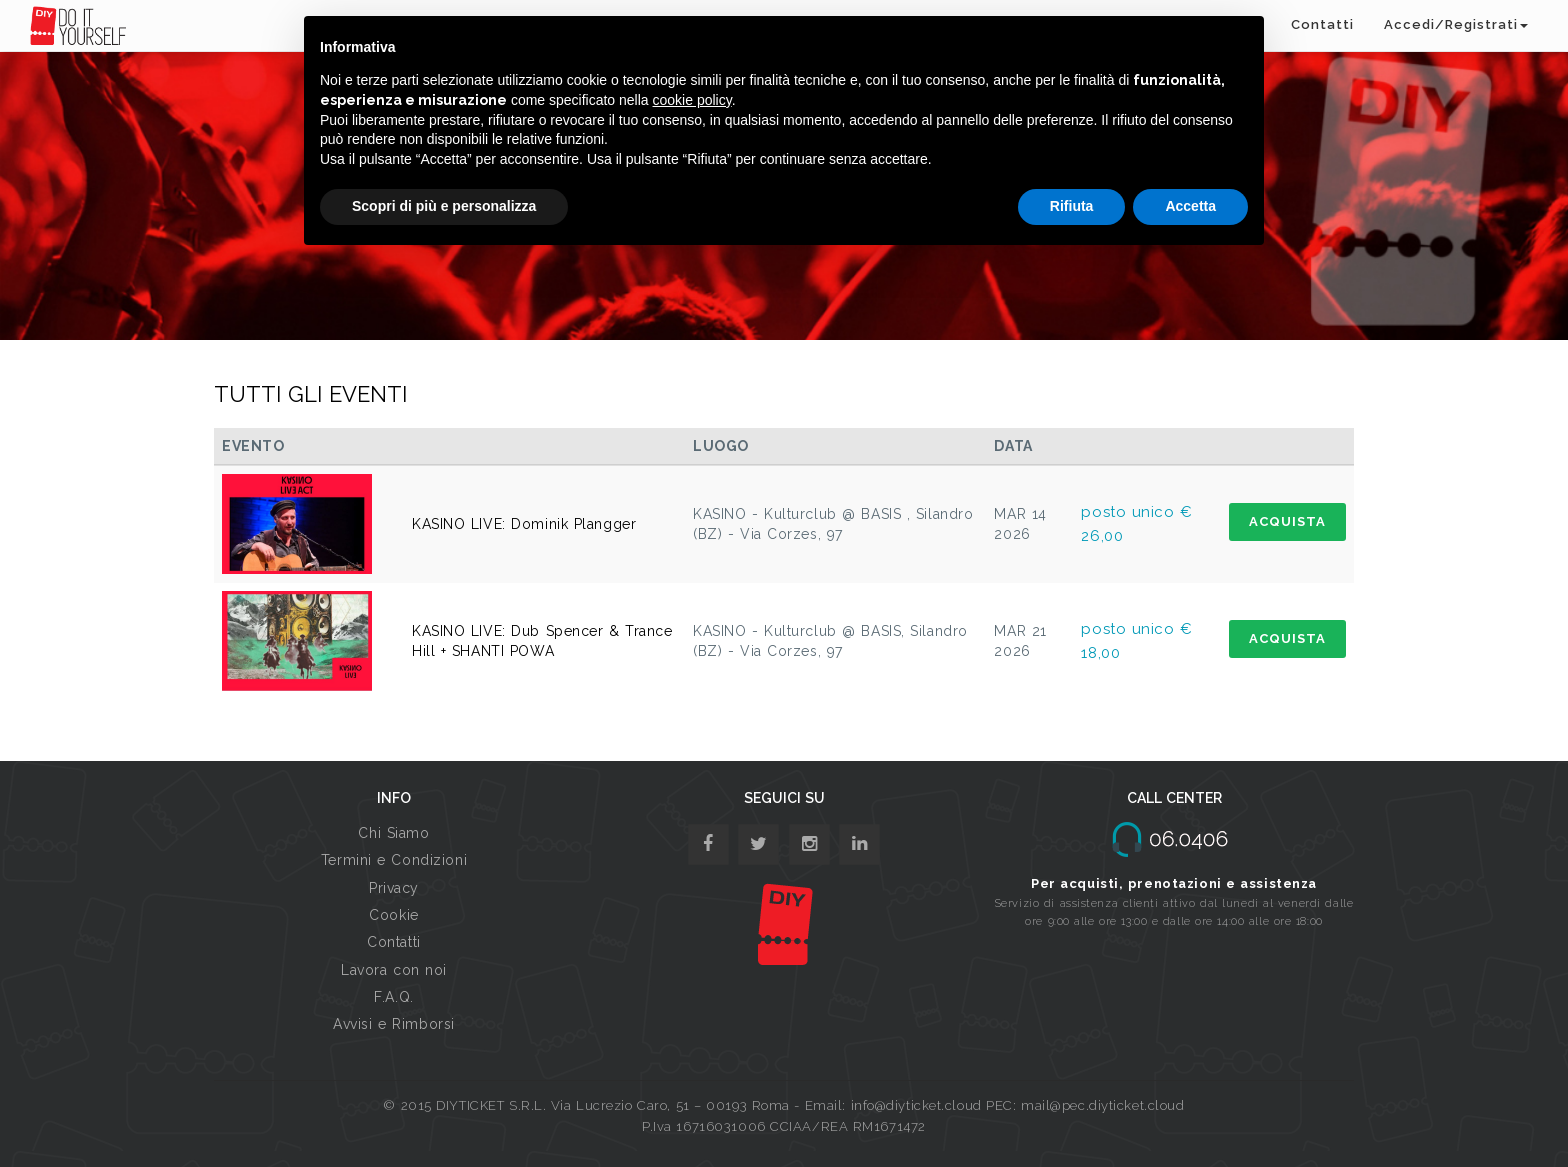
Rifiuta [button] (1072, 206)
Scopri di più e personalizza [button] (444, 206)
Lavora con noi (394, 970)
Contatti (1322, 24)
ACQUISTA (1287, 521)
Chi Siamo (393, 833)
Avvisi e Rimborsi (394, 1024)
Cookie (393, 915)
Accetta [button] (1190, 206)
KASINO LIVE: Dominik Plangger (524, 524)
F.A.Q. (393, 997)
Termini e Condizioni (394, 860)
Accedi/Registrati (1456, 24)
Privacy (394, 888)
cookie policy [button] (692, 100)
